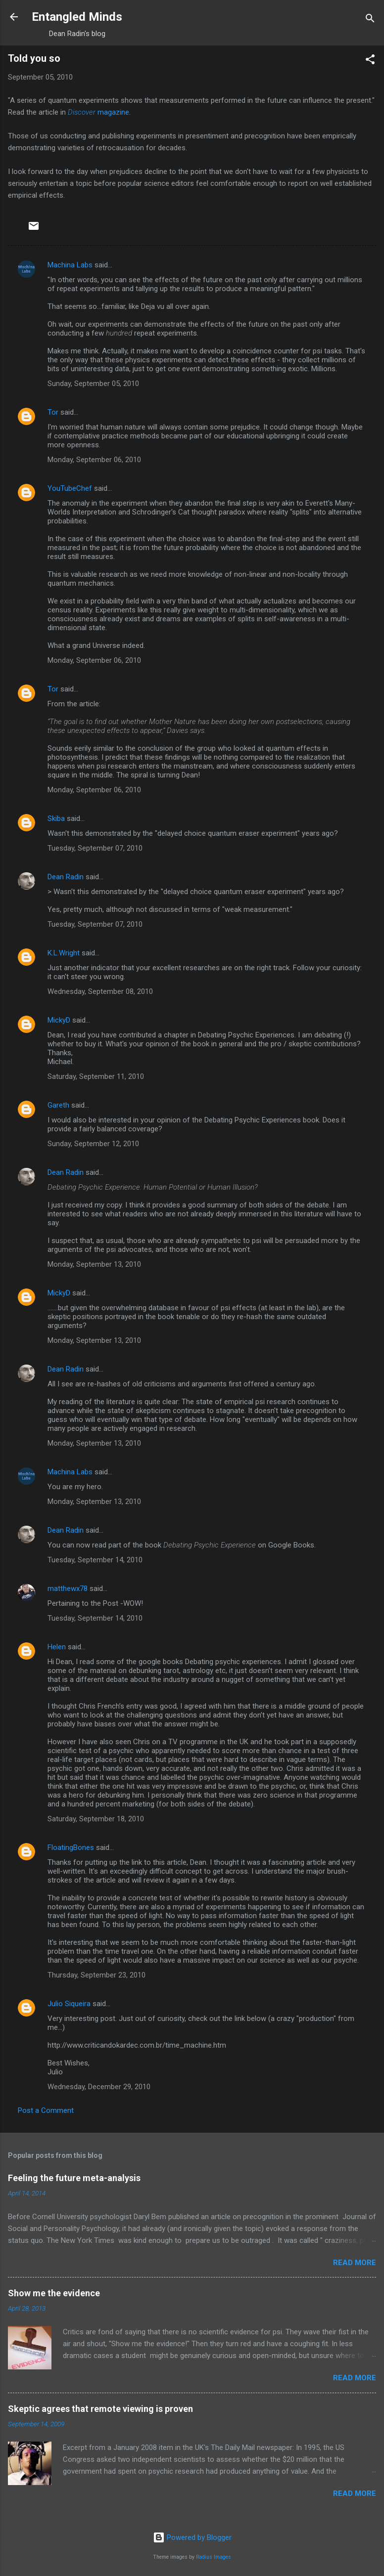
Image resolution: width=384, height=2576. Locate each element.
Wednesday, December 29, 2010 (99, 2086)
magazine (98, 112)
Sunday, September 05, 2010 (93, 383)
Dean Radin (66, 876)
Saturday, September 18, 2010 (96, 1818)
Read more (354, 2262)
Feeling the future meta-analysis (74, 2178)
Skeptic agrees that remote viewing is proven (100, 2409)
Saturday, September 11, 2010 (96, 1076)
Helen (57, 1646)
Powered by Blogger (192, 2537)
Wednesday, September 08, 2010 (100, 991)
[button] (370, 61)
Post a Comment (46, 2110)
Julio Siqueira (69, 2003)
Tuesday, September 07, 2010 (95, 848)
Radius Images (213, 2557)
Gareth (58, 1105)
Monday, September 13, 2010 (94, 1264)
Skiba (56, 818)
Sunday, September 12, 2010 (93, 1143)
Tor (53, 412)
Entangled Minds (77, 17)
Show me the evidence (54, 2293)
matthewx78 (68, 1588)
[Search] (370, 20)
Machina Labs (70, 264)
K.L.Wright (64, 952)
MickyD (59, 1020)
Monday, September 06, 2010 (94, 459)
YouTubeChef (70, 488)
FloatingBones (71, 1847)
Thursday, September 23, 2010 (96, 1975)
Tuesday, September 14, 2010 (95, 1559)
